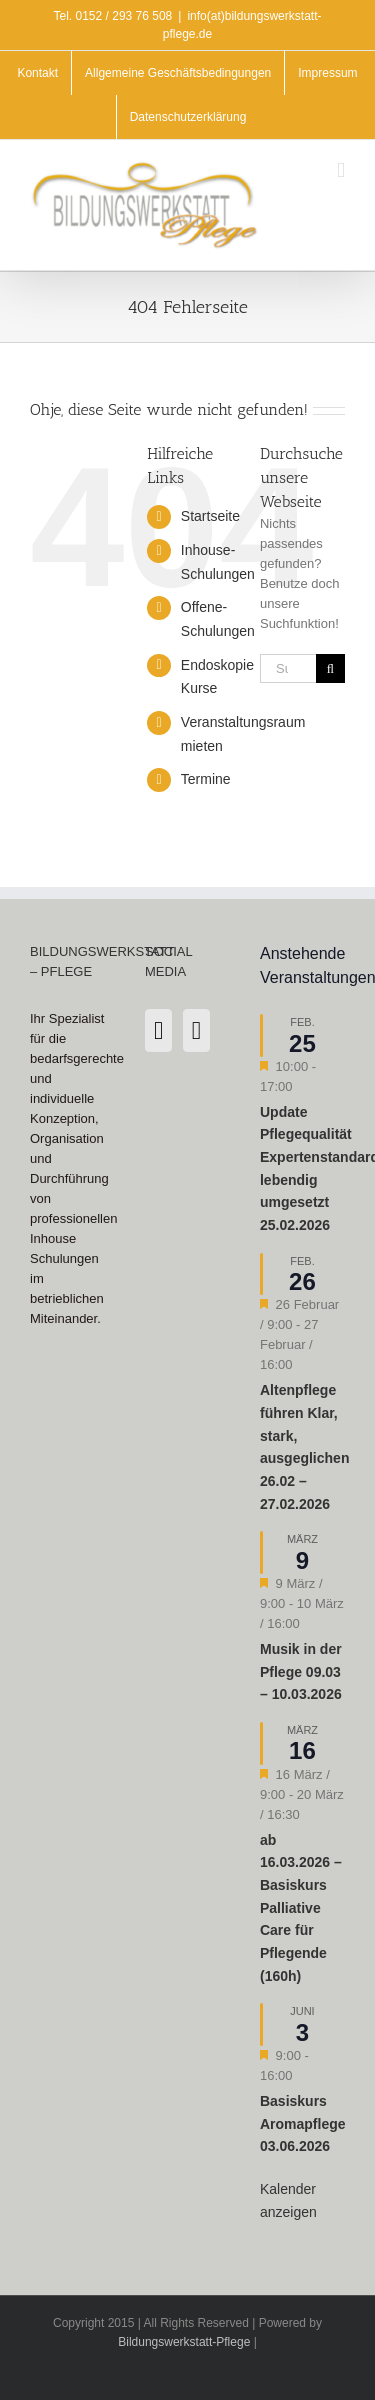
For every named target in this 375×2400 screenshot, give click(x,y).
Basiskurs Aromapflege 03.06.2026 (303, 2123)
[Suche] (330, 668)
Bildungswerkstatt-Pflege (184, 2342)
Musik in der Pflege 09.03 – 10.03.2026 (301, 1671)
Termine (206, 779)
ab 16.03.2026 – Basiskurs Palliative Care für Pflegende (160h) (301, 1908)
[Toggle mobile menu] (341, 170)
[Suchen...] (288, 668)
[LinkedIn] (196, 1030)
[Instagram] (158, 1030)
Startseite (210, 516)
